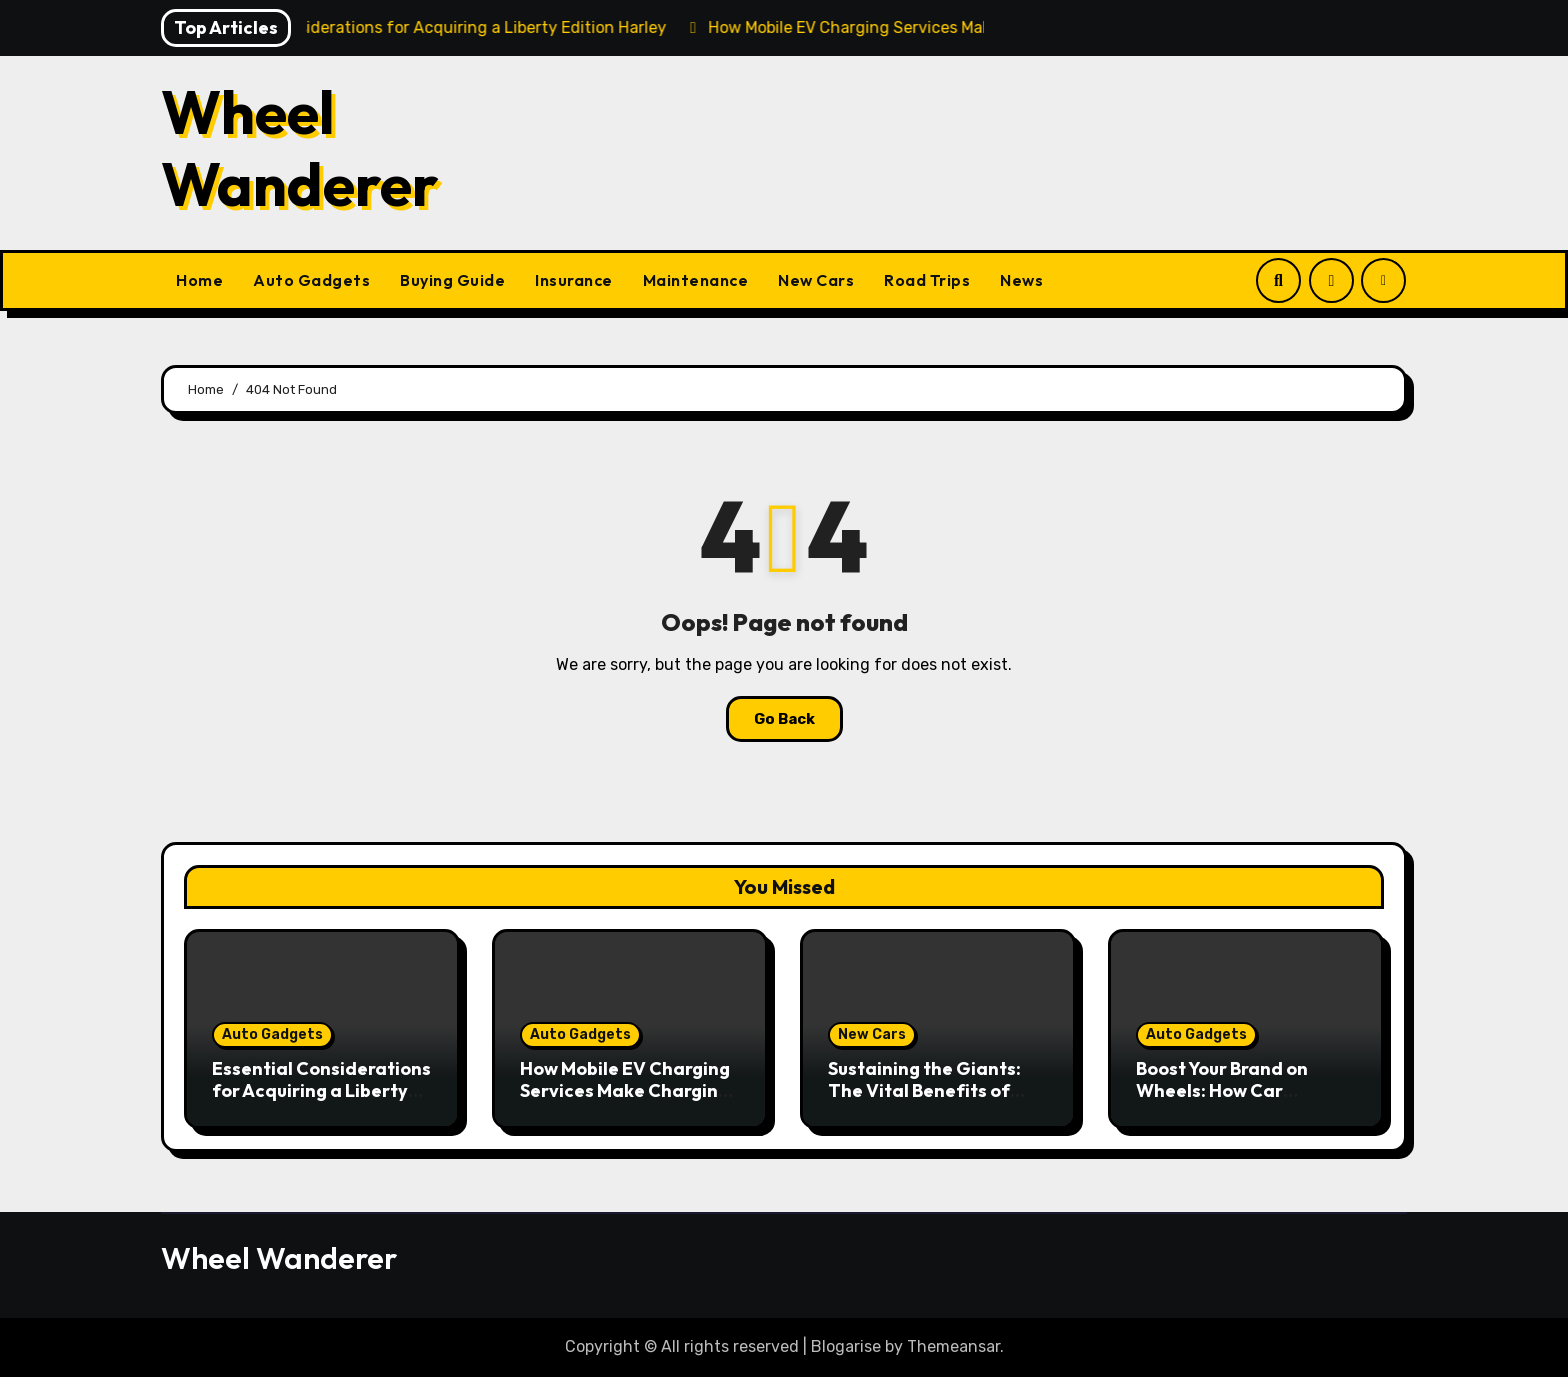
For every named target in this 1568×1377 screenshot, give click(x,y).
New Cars (816, 280)
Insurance (574, 280)
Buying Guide (452, 280)
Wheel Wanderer (300, 148)
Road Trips (927, 280)
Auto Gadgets (311, 280)
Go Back (784, 719)
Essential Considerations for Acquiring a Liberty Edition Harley (321, 1090)
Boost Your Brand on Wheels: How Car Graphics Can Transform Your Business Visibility (1244, 1101)
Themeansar (953, 1346)
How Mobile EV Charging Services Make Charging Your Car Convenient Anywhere (625, 1101)
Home (199, 280)
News (1021, 280)
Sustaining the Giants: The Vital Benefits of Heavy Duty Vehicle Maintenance (924, 1101)
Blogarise (846, 1346)
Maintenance (696, 280)
